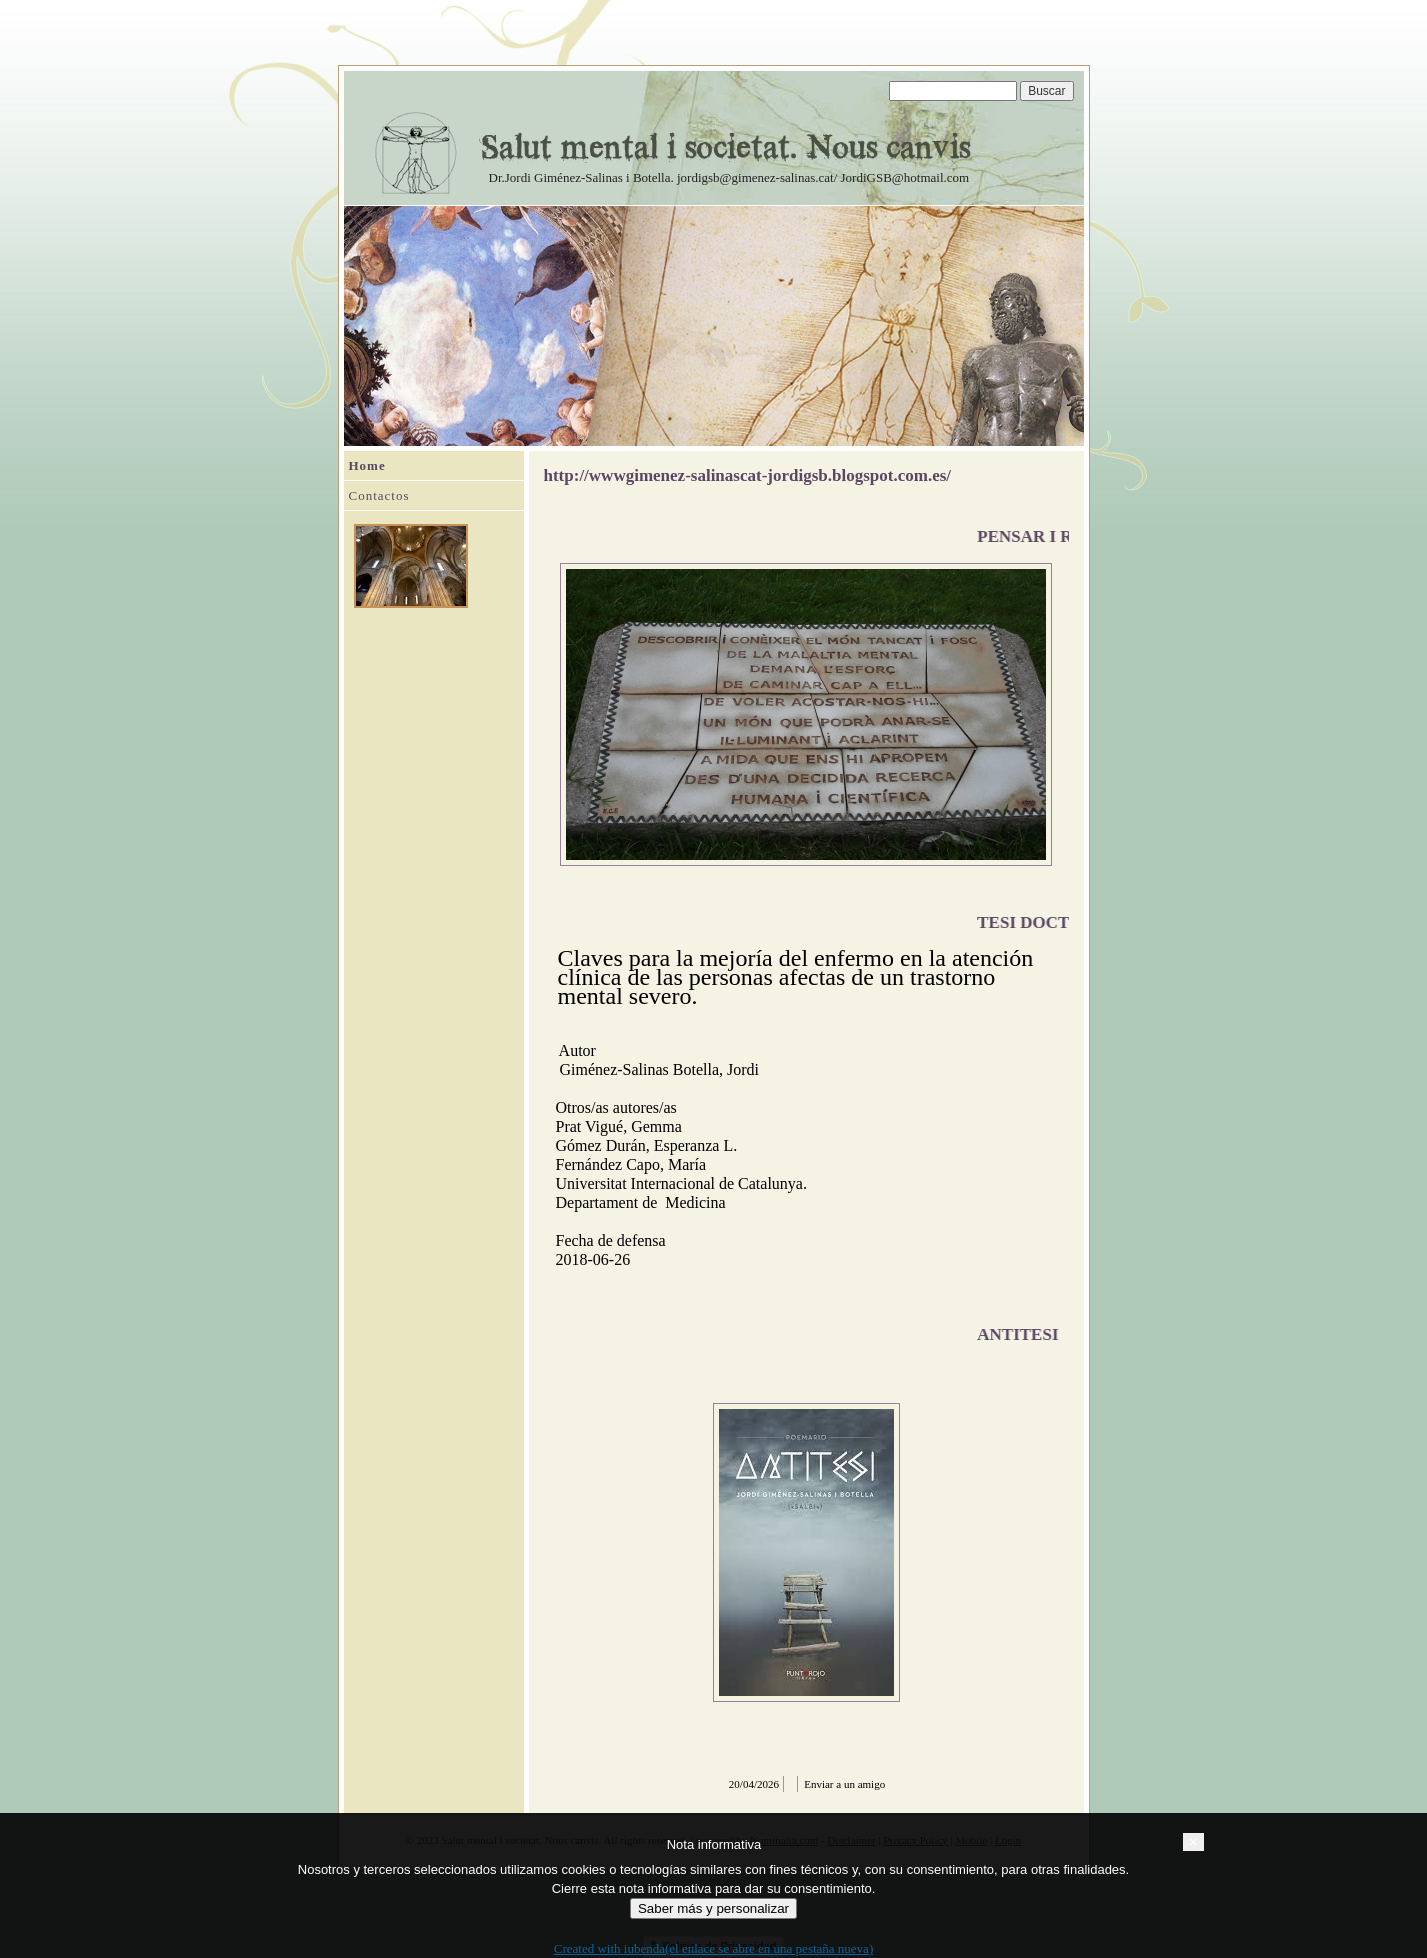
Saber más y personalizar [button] (713, 1908)
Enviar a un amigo (844, 1784)
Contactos (379, 495)
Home (367, 465)
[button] (1193, 1842)
